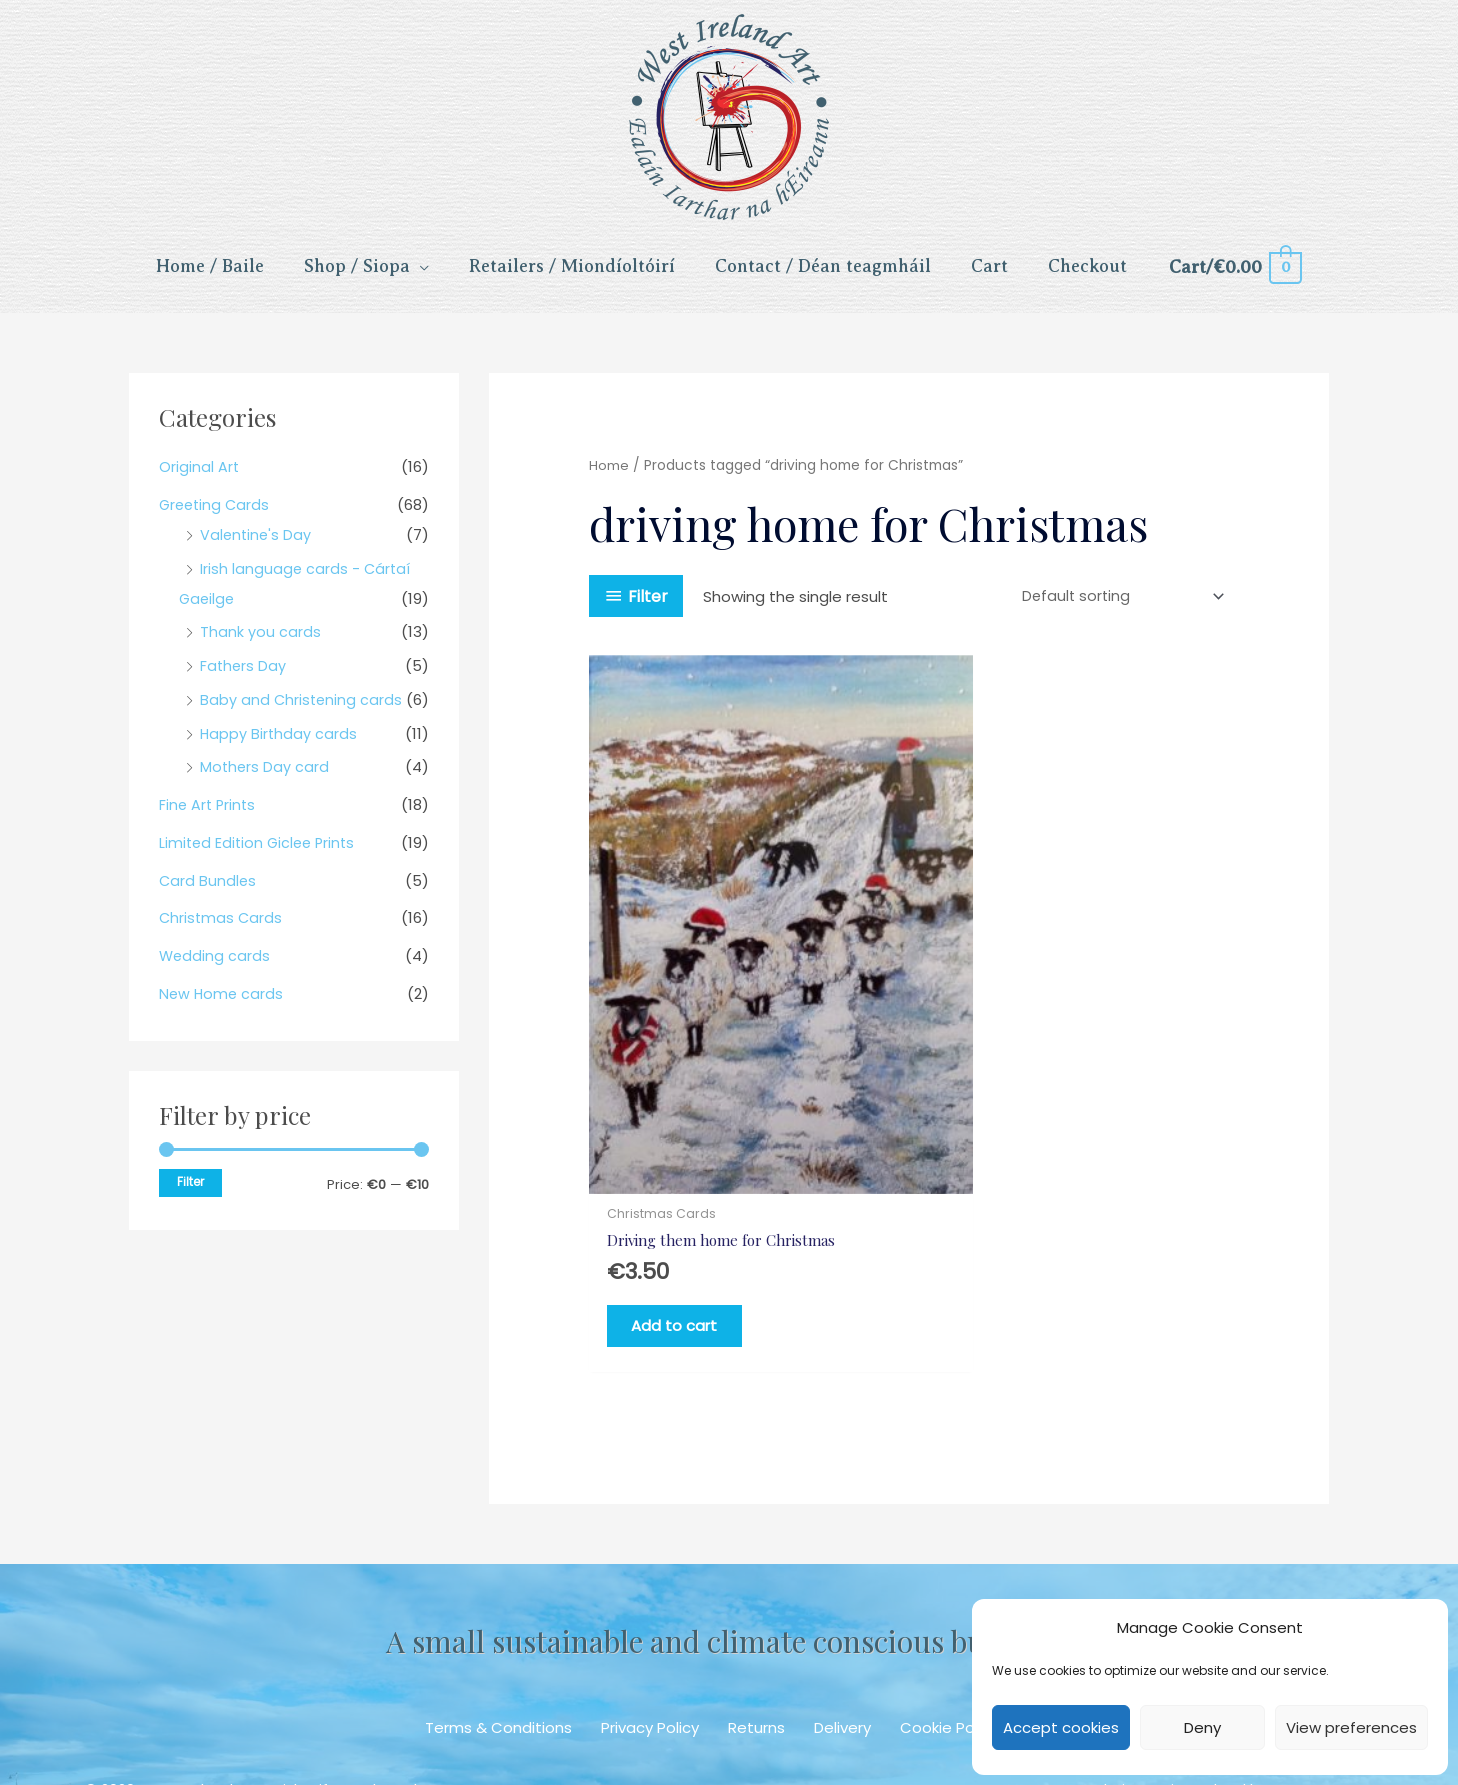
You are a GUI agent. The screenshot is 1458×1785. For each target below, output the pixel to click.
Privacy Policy (650, 1640)
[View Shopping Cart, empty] (1234, 274)
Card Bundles (208, 891)
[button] (659, 1720)
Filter (190, 1193)
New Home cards (222, 1004)
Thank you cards (260, 643)
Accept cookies (1061, 1727)
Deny (1202, 1727)
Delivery (842, 1640)
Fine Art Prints (209, 816)
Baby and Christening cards (302, 710)
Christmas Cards (222, 929)
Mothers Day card (265, 778)
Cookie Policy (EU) (966, 1640)
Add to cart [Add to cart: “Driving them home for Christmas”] (688, 1234)
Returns (756, 1640)
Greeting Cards (216, 515)
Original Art (199, 478)
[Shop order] (1117, 608)
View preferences (1351, 1727)
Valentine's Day (257, 545)
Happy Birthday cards (279, 744)
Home (609, 477)
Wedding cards (215, 967)
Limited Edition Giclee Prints (260, 853)
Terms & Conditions (498, 1640)
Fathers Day (244, 677)
